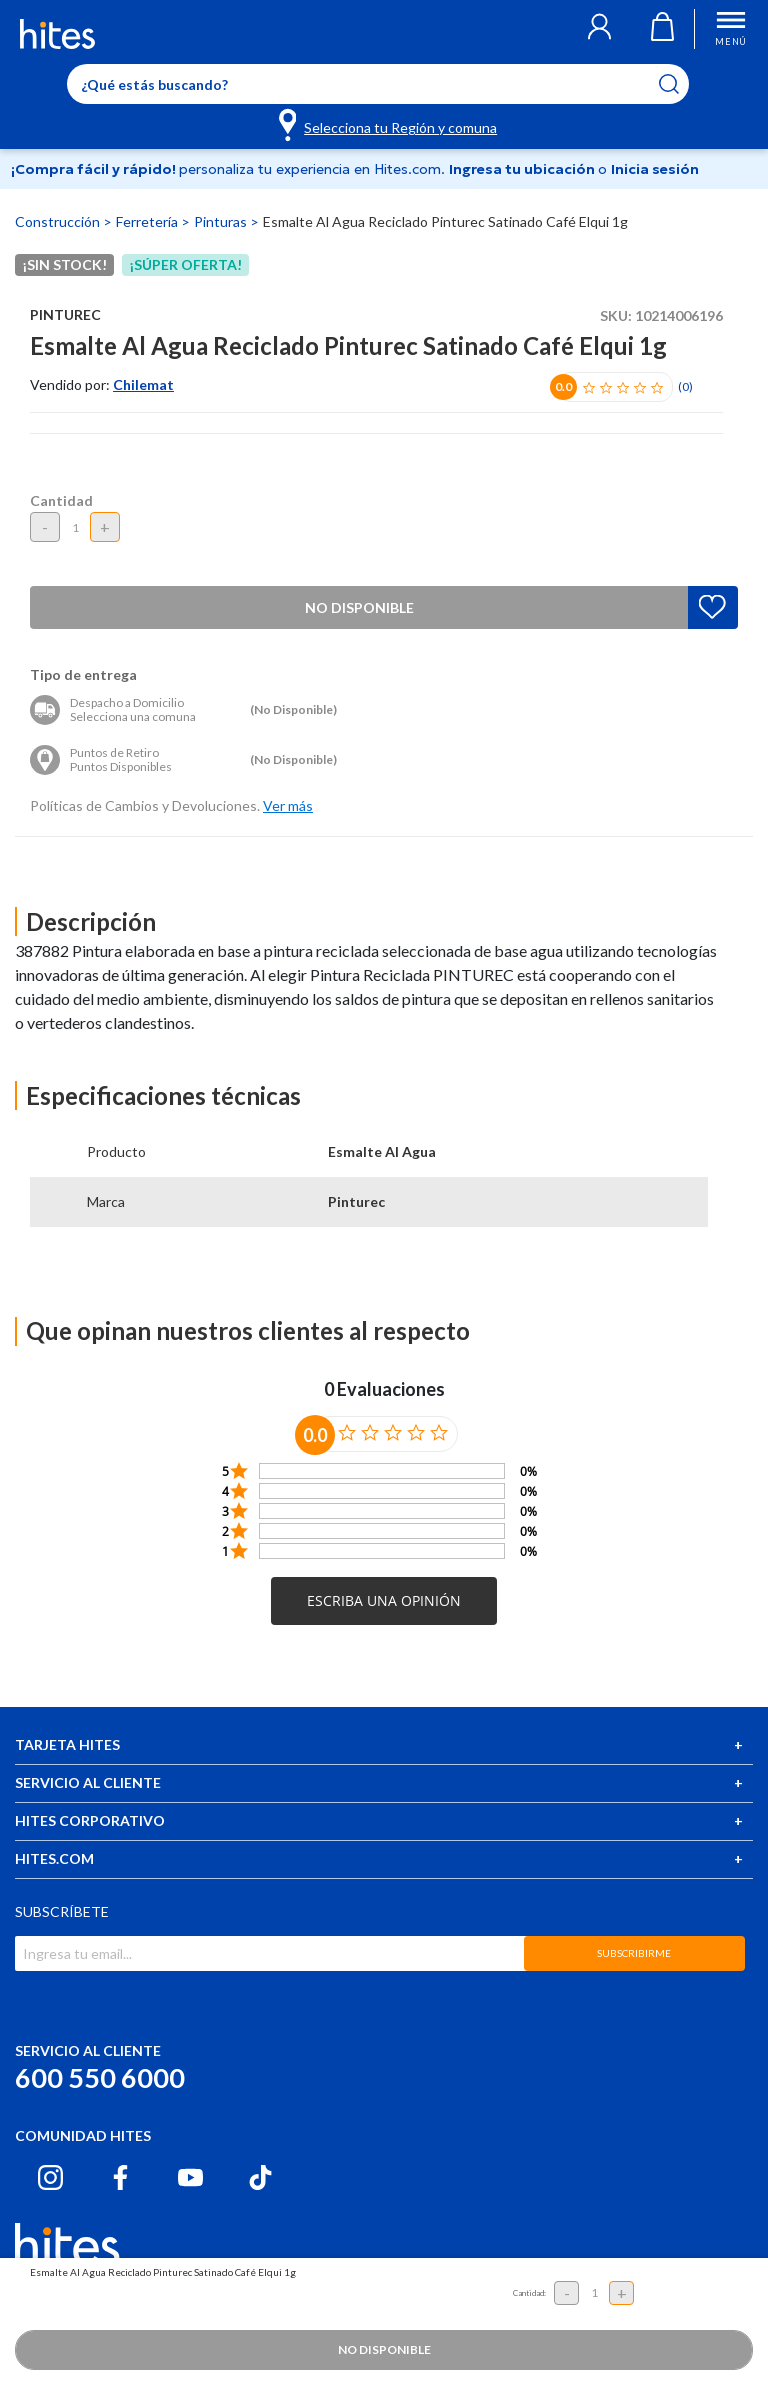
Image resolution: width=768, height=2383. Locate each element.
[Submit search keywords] (681, 84)
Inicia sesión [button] (655, 169)
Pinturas (222, 221)
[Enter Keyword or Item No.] (378, 84)
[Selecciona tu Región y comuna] (389, 124)
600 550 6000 (100, 2077)
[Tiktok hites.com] (260, 2177)
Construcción (59, 221)
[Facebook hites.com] (120, 2177)
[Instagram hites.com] (50, 2177)
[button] (599, 29)
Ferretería (148, 221)
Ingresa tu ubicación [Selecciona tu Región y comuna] (523, 169)
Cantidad (61, 500)
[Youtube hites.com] (190, 2177)
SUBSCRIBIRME (634, 1953)
